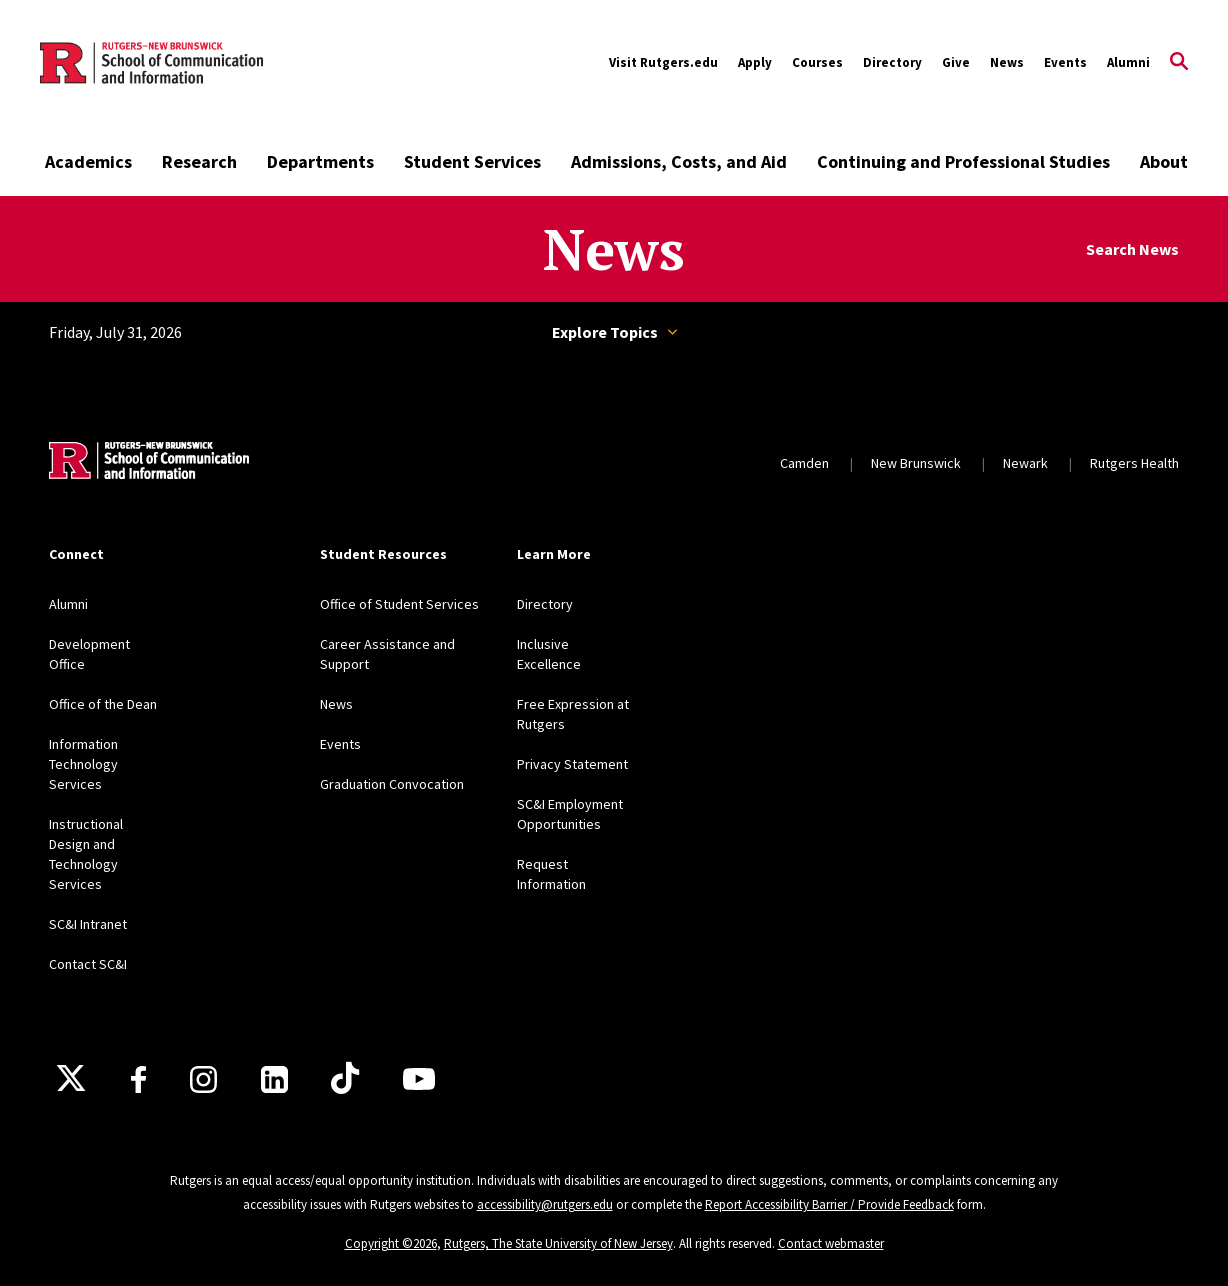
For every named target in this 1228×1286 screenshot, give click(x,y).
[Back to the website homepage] (151, 63)
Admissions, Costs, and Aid (679, 161)
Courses (817, 62)
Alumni (1128, 62)
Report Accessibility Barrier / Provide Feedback (829, 1204)
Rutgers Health (1134, 463)
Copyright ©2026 (391, 1243)
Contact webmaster (831, 1243)
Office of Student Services (399, 604)
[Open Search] (1179, 63)
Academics (88, 161)
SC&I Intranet (88, 924)
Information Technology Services (83, 764)
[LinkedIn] (274, 1079)
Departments (320, 161)
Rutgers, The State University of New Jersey (558, 1243)
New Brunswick (916, 463)
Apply (755, 62)
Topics (672, 332)
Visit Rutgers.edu (663, 62)
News (1007, 62)
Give (956, 62)
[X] (71, 1079)
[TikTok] (345, 1079)
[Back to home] (149, 463)
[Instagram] (203, 1079)
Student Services (472, 161)
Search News (1132, 249)
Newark (1025, 463)
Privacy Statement (572, 764)
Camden (804, 463)
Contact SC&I (88, 964)
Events (1065, 62)
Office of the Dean (103, 704)
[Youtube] (419, 1079)
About (1164, 161)
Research (199, 161)
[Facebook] (138, 1079)
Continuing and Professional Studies (963, 161)
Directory (892, 62)
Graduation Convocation (392, 784)
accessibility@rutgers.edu (545, 1204)
